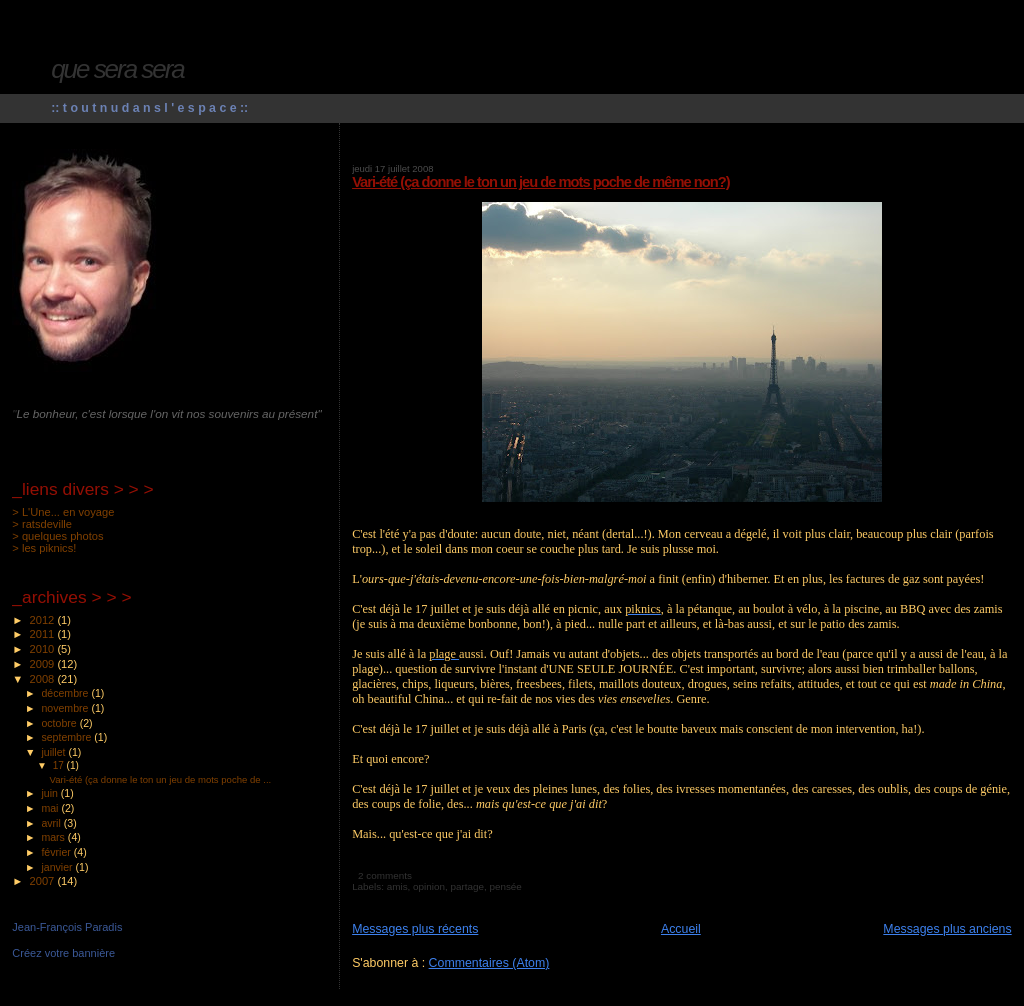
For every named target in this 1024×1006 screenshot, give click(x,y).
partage (467, 886)
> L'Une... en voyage (63, 512)
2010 (44, 649)
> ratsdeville (42, 524)
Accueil (681, 929)
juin (50, 793)
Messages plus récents (415, 929)
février (57, 852)
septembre (67, 737)
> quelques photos (57, 536)
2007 (44, 881)
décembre (66, 693)
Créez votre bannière (63, 953)
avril (52, 823)
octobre (60, 723)
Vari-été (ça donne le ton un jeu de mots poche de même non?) (540, 182)
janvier (58, 867)
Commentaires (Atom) (489, 963)
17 (60, 765)
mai (51, 808)
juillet (54, 752)
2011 (44, 634)
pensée (505, 886)
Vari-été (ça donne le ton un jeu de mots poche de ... (161, 779)
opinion (429, 886)
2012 (44, 620)
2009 (44, 664)
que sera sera (117, 69)
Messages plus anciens (947, 929)
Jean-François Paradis (67, 927)
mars (54, 837)
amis (397, 886)
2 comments (385, 875)
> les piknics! (44, 548)
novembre (66, 708)
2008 (44, 679)
